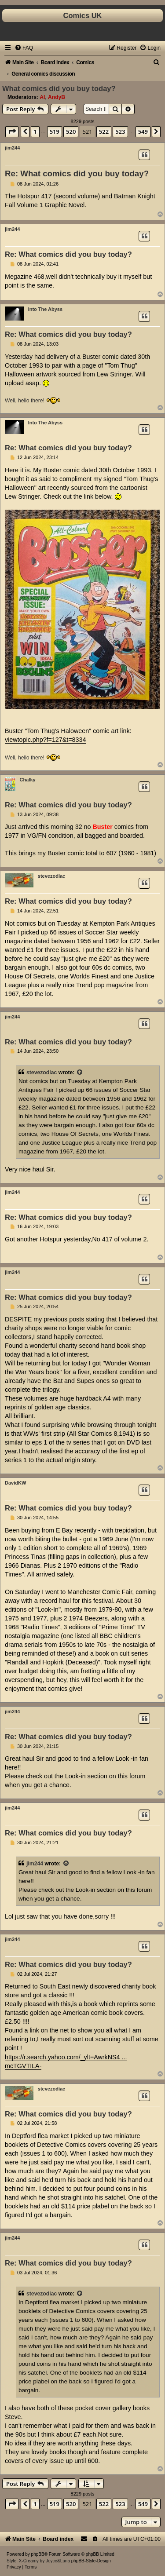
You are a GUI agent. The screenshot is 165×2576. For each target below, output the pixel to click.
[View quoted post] (80, 1072)
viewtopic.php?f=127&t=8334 (45, 739)
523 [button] (120, 131)
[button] (11, 131)
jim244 (12, 147)
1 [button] (35, 131)
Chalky (28, 779)
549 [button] (143, 131)
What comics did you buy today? (59, 88)
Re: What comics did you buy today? (77, 173)
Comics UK (82, 15)
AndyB (56, 97)
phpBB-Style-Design (91, 2560)
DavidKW (15, 1482)
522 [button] (104, 131)
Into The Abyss (45, 309)
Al (42, 97)
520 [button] (71, 131)
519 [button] (54, 131)
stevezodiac (51, 876)
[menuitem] (24, 48)
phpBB (37, 2554)
